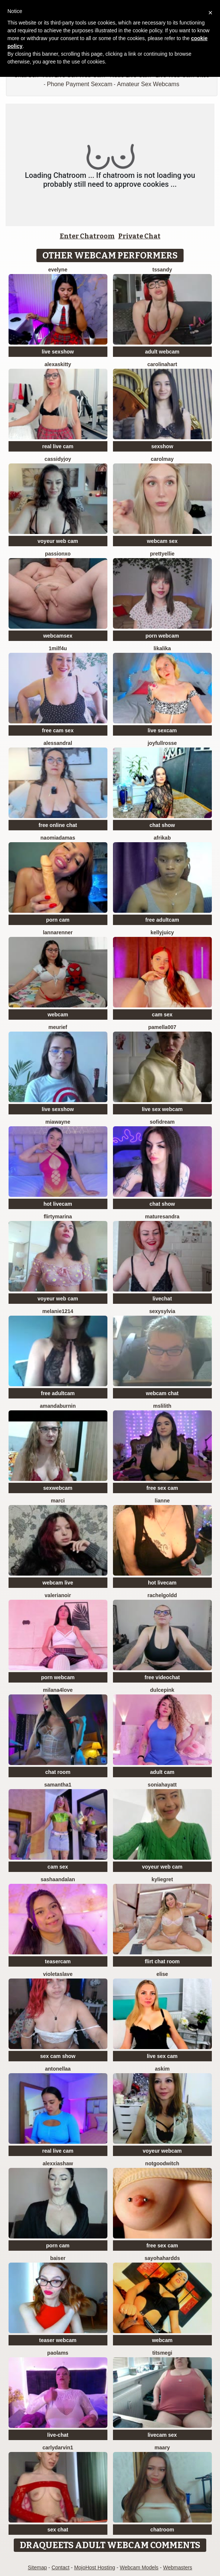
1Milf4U (58, 648)
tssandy (162, 270)
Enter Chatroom (87, 236)
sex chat (57, 2530)
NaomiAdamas (58, 838)
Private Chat (139, 236)
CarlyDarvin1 (57, 2447)
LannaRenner (57, 932)
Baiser (57, 2258)
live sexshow (58, 352)
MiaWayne (57, 1122)
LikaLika (162, 648)
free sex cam (162, 1488)
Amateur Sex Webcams (148, 84)
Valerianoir (58, 1595)
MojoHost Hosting (94, 2567)
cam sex (162, 1014)
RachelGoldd (162, 1595)
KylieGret (162, 1879)
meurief (57, 1027)
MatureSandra (162, 1216)
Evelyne (57, 270)
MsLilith (162, 1406)
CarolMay (162, 459)
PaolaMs (57, 2353)
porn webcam (162, 636)
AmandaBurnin (57, 1406)
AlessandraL (57, 743)
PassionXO (58, 554)
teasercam (58, 1961)
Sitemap (37, 2567)
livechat (162, 1299)
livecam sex (162, 2435)
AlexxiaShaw (58, 2163)
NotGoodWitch (162, 2163)
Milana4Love (57, 1690)
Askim (162, 2069)
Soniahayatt (162, 1785)
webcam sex (162, 541)
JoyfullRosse (162, 743)
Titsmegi (162, 2353)
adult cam (162, 1772)
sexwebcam (57, 1488)
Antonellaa (58, 2069)
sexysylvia (162, 1311)
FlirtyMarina (57, 1216)
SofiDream (162, 1122)
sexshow (162, 446)
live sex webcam (162, 1109)
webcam (58, 1014)
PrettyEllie (162, 554)
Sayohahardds (162, 2258)
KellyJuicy (162, 932)
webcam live (57, 1583)
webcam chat (162, 1393)
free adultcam (162, 920)
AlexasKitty (58, 364)
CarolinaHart (162, 364)
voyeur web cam (58, 541)
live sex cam (162, 2056)
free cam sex (58, 730)
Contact (60, 2567)
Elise (162, 1974)
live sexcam (162, 730)
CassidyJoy (58, 459)
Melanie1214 (57, 1311)
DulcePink (162, 1690)
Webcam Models (139, 2567)
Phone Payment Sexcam (79, 84)
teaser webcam (57, 2340)
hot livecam (57, 1204)
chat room (58, 1772)
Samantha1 (57, 1785)
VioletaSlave (57, 1974)
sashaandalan (58, 1879)
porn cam (57, 920)
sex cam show (57, 2056)
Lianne (162, 1501)
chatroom (162, 2530)
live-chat (57, 2435)
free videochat (162, 1677)
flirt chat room (162, 1961)
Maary (162, 2447)
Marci (58, 1501)
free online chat (58, 825)
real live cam (57, 446)
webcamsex (57, 636)
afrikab (162, 838)
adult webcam (162, 352)
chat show (162, 825)
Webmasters (177, 2567)
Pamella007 (162, 1027)
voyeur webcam (162, 2151)
